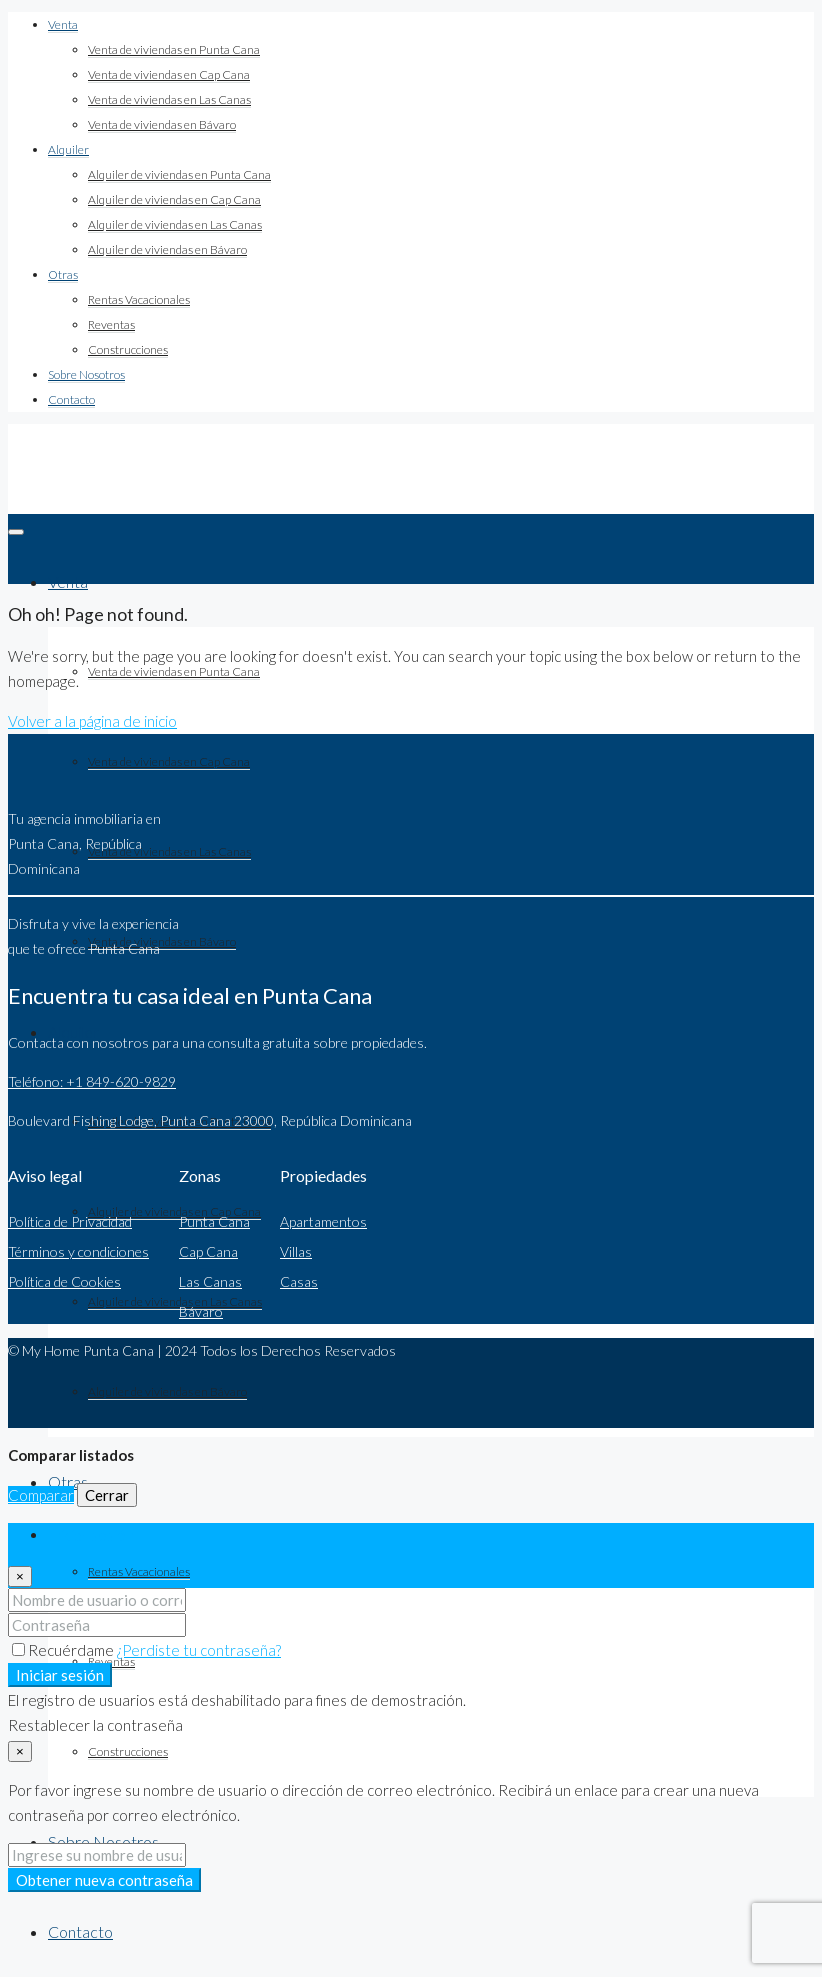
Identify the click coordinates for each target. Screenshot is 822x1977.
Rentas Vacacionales (139, 299)
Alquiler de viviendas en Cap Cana (174, 199)
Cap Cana (208, 1251)
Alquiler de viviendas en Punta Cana (179, 174)
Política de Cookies (64, 1281)
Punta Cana (214, 1221)
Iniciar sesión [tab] (91, 1535)
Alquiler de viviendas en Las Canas (175, 224)
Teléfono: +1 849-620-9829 (92, 1081)
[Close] (20, 1576)
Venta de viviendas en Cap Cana (169, 74)
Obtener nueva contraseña (104, 1880)
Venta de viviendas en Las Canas (169, 99)
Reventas (111, 324)
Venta (63, 24)
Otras (63, 274)
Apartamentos (323, 1221)
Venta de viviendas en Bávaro (162, 124)
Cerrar (107, 1495)
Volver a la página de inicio (92, 721)
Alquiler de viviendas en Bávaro (167, 249)
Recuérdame (64, 1650)
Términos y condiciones (78, 1251)
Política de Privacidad (70, 1221)
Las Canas (210, 1281)
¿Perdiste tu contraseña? (199, 1650)
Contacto (71, 399)
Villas (296, 1251)
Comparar (41, 1495)
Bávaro (201, 1311)
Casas (299, 1281)
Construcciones (128, 349)
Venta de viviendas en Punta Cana (174, 49)
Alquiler (68, 149)
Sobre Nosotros (86, 374)
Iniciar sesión (60, 1675)
